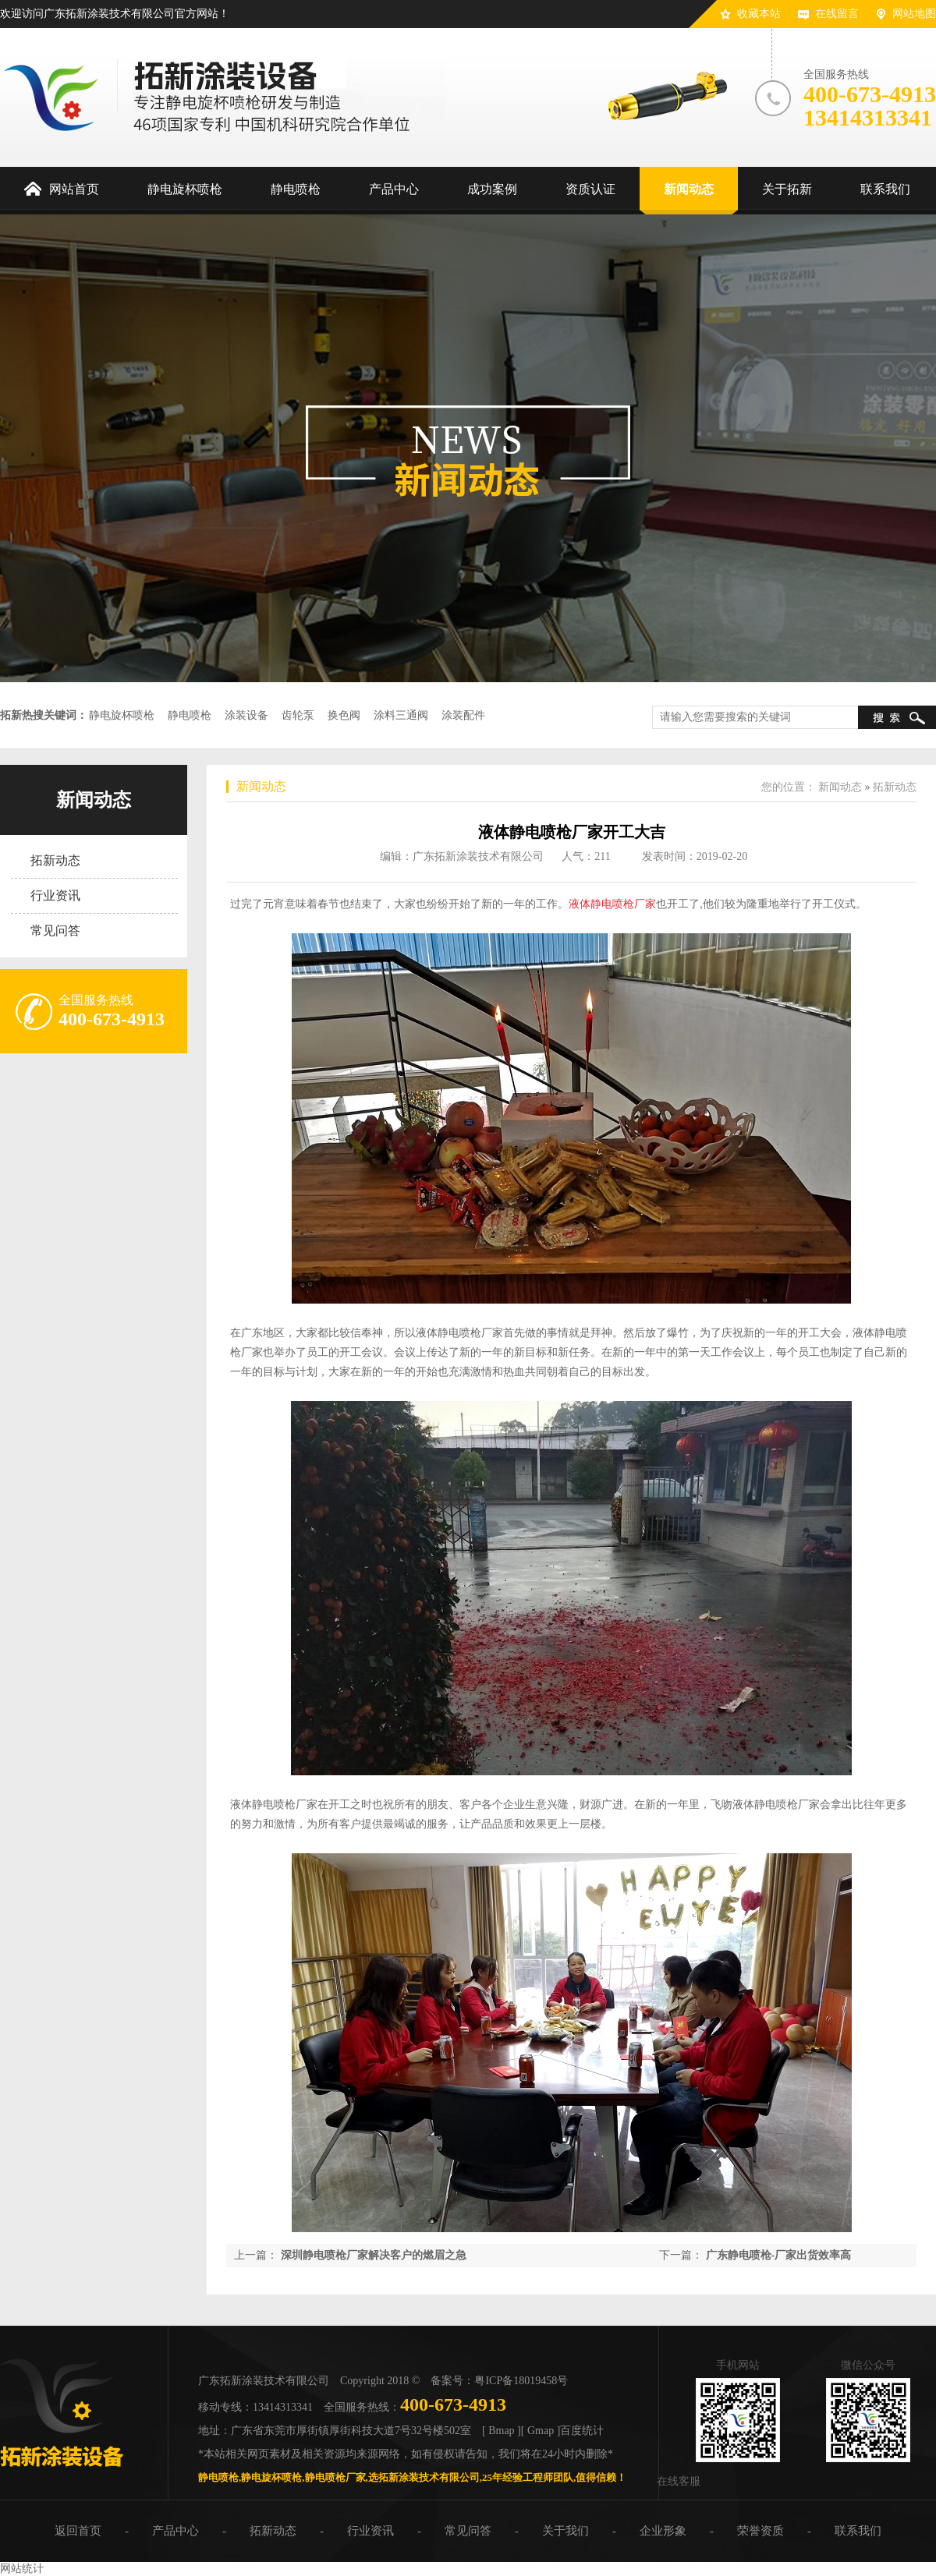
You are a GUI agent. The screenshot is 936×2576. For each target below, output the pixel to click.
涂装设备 (246, 715)
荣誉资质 (760, 2531)
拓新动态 (55, 860)
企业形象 (663, 2531)
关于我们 (565, 2531)
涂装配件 (463, 715)
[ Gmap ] (541, 2430)
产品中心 (175, 2531)
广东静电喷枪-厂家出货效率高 (779, 2255)
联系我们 (858, 2531)
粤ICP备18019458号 (521, 2381)
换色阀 (344, 715)
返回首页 (78, 2531)
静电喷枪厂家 (335, 2477)
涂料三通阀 (401, 715)
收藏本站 (759, 13)
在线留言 (837, 13)
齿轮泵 (298, 715)
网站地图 (914, 13)
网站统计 (22, 2568)
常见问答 (55, 930)
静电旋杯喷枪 (121, 715)
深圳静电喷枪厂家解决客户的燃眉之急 (373, 2255)
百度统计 (582, 2430)
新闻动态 (93, 800)
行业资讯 (55, 895)
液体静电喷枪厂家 (612, 903)
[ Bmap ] (501, 2430)
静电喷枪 (189, 715)
